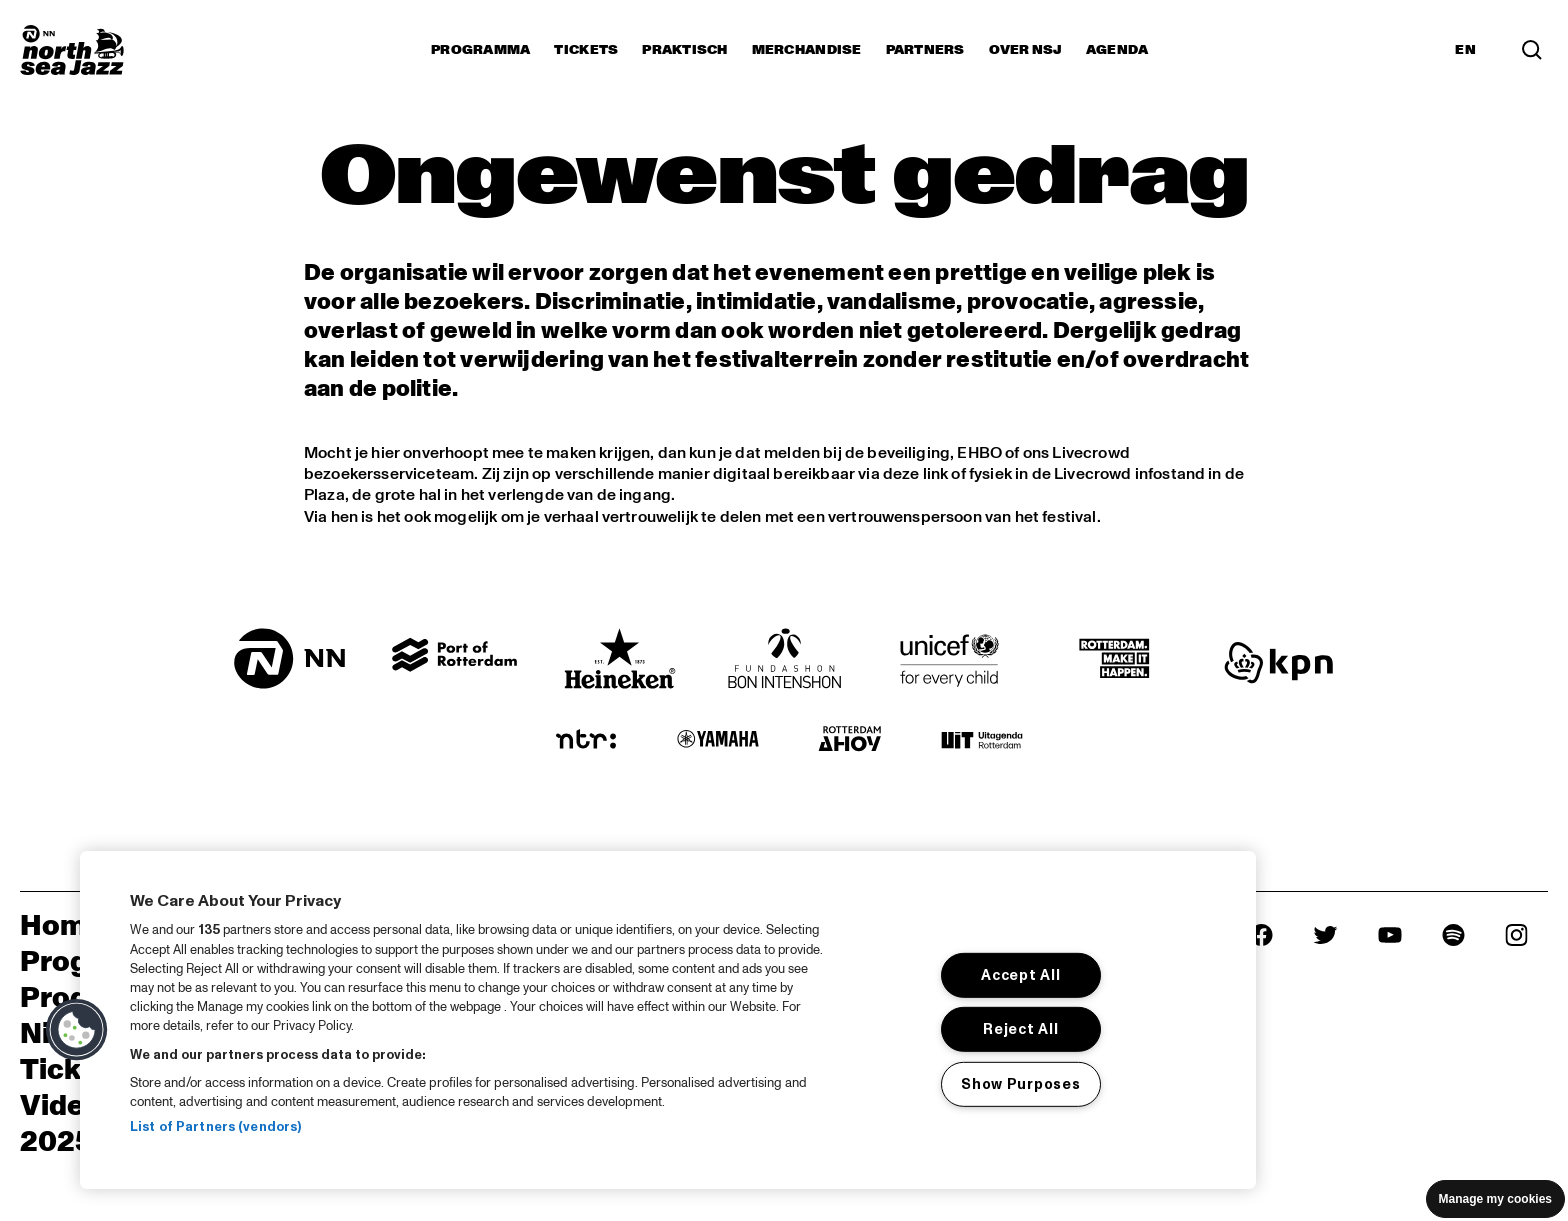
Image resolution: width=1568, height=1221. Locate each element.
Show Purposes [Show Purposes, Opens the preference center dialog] (1020, 1084)
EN (1465, 50)
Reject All (1020, 1029)
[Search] (1532, 50)
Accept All (1020, 975)
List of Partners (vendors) (215, 1127)
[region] (668, 1020)
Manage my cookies (1495, 1199)
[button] (77, 1030)
